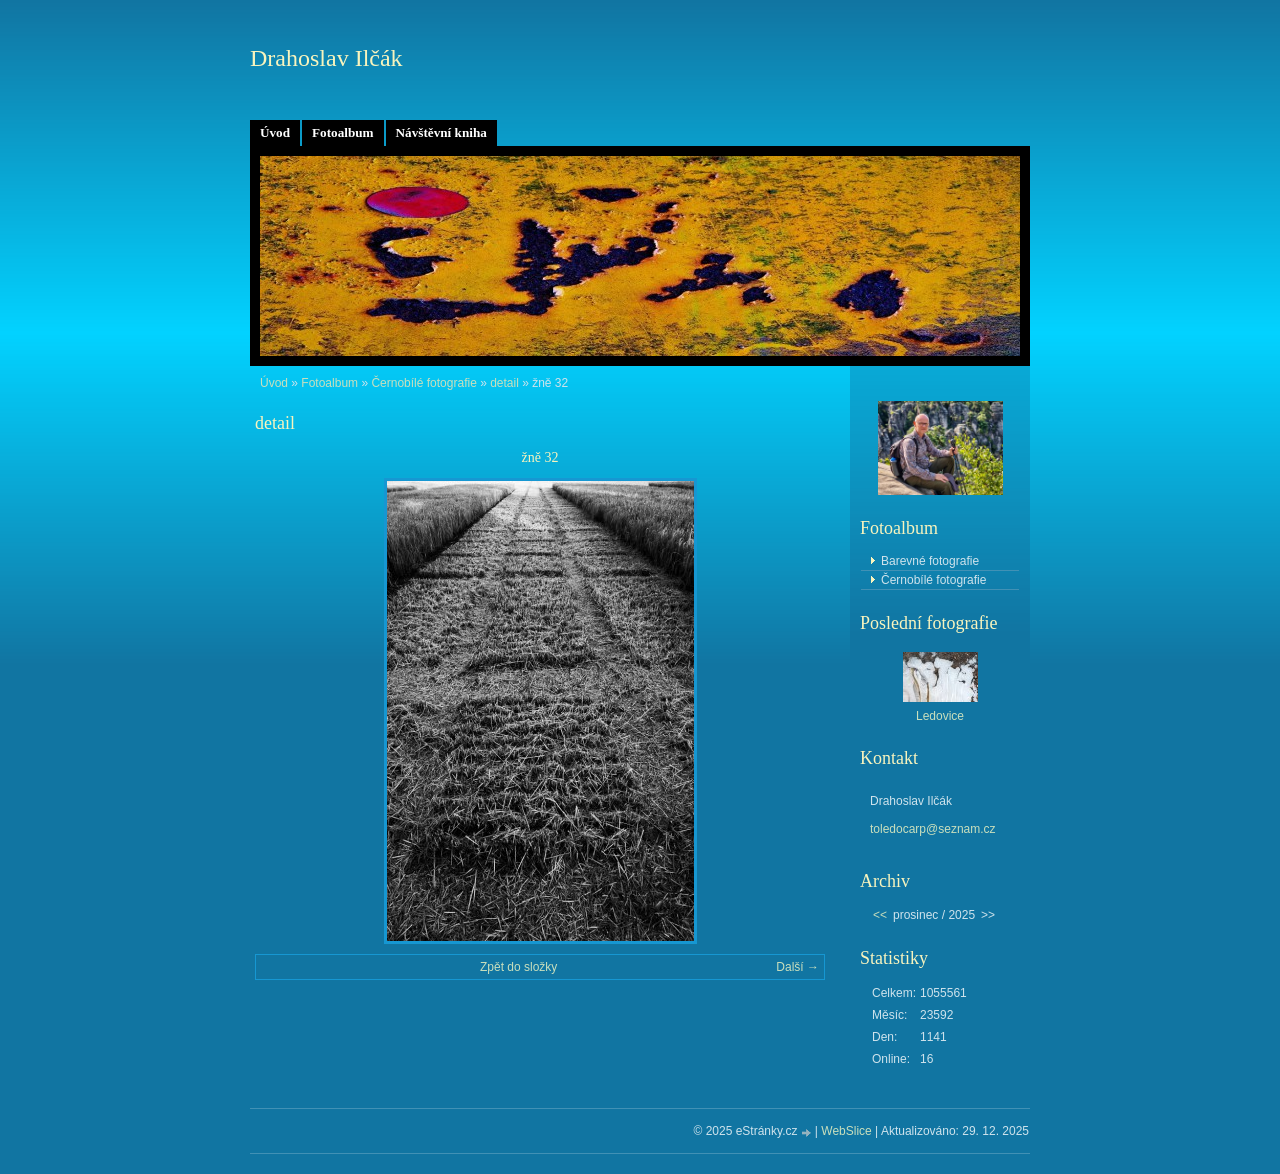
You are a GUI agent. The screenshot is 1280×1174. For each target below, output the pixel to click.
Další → (797, 967)
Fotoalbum (343, 132)
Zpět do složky (518, 967)
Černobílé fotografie (423, 383)
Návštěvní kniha (441, 132)
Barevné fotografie (930, 561)
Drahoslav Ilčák (326, 58)
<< (880, 915)
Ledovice (940, 716)
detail (504, 383)
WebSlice (846, 1131)
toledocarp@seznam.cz (933, 829)
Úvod (275, 132)
